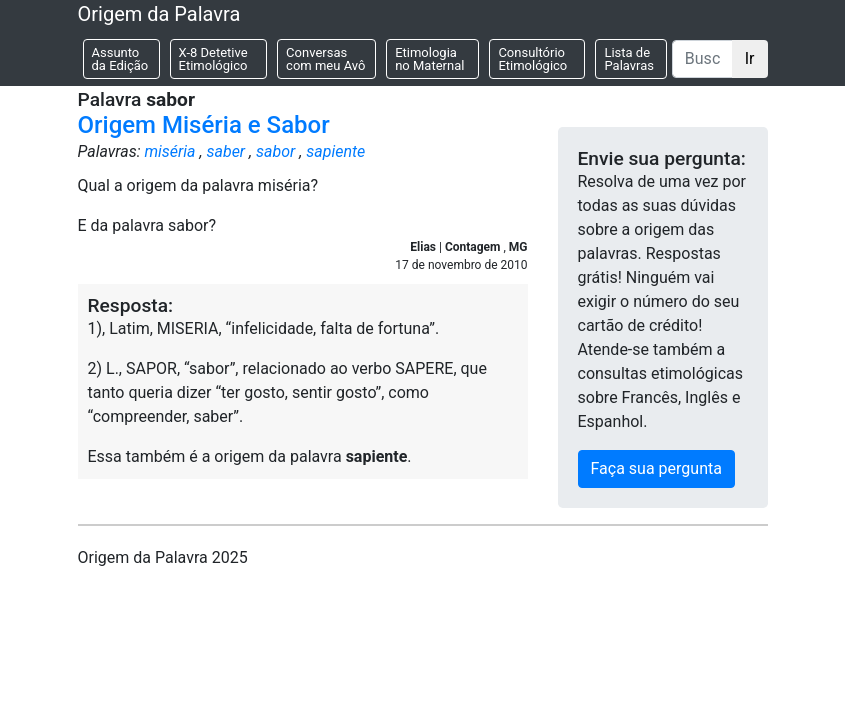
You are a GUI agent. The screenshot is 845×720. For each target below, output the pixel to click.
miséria (169, 151)
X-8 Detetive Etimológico (213, 59)
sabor (275, 151)
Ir (750, 58)
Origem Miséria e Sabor (204, 125)
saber (225, 151)
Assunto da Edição (120, 59)
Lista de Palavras (629, 59)
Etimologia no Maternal (429, 59)
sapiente (335, 151)
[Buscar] (702, 59)
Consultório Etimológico (532, 59)
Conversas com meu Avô (325, 59)
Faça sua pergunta (656, 468)
